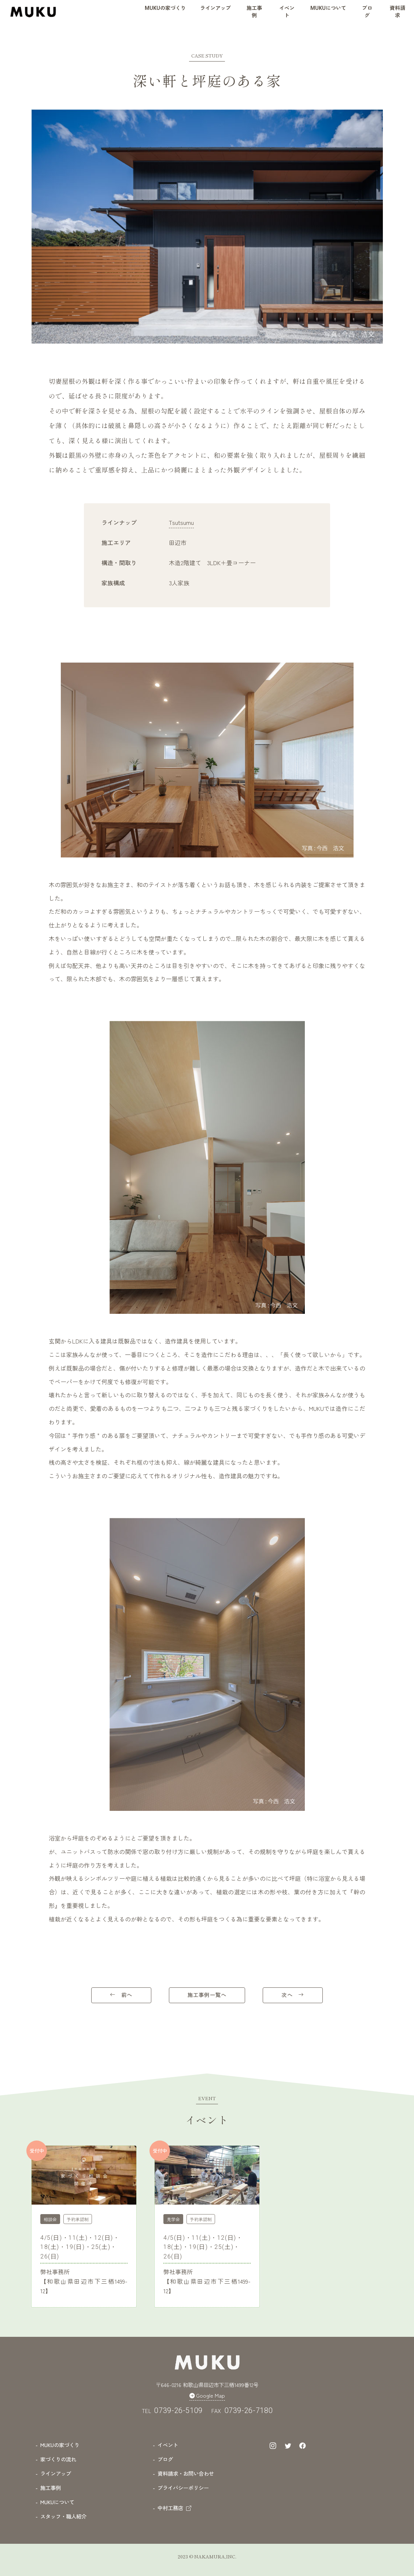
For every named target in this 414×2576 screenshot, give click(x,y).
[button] (165, 11)
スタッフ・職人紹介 (63, 2516)
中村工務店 (174, 2507)
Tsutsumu (181, 522)
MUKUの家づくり (60, 2444)
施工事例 (50, 2487)
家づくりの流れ (58, 2458)
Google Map (207, 2395)
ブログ (165, 2458)
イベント (168, 2444)
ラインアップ (55, 2473)
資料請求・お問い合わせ (186, 2473)
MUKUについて (57, 2501)
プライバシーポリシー (183, 2487)
